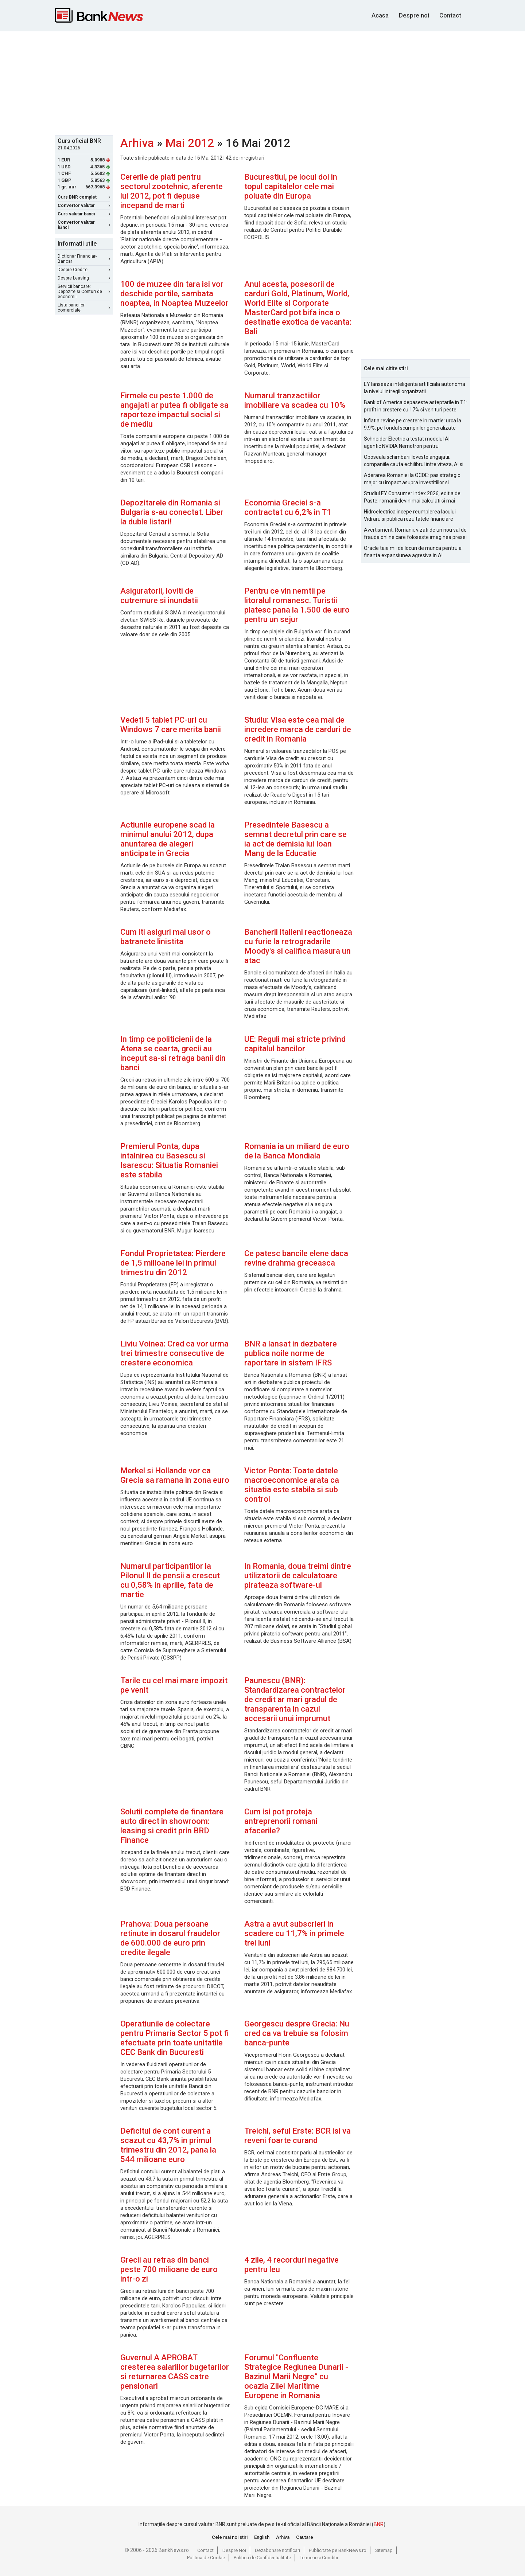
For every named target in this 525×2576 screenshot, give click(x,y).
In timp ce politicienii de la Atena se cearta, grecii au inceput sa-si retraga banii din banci (173, 1053)
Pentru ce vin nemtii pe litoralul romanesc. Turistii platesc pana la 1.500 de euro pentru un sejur (297, 605)
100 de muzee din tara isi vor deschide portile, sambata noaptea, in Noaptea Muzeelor (174, 294)
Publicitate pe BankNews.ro (337, 2550)
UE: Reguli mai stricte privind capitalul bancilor (295, 1044)
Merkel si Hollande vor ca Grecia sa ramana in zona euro (174, 1475)
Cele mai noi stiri (230, 2537)
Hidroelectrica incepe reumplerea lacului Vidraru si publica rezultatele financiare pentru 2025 (410, 516)
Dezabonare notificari (277, 2550)
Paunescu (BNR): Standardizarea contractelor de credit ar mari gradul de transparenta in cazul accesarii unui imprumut (295, 1699)
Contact (450, 15)
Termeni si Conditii (319, 2557)
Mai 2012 (190, 143)
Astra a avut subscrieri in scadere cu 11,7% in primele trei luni (294, 1933)
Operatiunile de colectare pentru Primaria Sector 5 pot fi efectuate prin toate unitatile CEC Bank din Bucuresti (174, 2038)
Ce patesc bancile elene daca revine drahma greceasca (296, 1258)
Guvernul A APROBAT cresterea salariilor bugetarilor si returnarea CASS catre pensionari (174, 2372)
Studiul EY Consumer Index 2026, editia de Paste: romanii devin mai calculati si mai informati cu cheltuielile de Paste (412, 497)
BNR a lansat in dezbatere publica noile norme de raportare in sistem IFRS (290, 1353)
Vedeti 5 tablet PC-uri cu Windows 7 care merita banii (170, 724)
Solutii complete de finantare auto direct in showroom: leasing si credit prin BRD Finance (171, 1826)
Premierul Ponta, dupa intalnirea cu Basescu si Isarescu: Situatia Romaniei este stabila (169, 1160)
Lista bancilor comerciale (84, 307)
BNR (379, 2524)
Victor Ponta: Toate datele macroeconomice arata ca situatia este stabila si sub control (291, 1485)
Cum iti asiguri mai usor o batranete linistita (165, 936)
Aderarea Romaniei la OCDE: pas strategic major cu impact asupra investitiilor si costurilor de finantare (412, 479)
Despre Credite (84, 269)
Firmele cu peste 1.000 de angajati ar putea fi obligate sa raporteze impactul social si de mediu (174, 410)
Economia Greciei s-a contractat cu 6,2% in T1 (287, 507)
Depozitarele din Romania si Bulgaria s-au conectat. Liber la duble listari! (171, 512)
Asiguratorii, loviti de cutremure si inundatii (159, 595)
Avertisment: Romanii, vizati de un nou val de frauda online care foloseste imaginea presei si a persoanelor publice (415, 534)
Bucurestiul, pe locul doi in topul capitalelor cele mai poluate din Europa (290, 186)
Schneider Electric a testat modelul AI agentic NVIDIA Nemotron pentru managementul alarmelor (407, 443)
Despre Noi (234, 2550)
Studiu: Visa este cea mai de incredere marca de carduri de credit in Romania (297, 729)
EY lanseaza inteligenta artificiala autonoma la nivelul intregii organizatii (414, 387)
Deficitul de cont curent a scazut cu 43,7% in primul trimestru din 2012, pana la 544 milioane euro (168, 2145)
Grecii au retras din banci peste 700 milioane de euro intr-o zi (169, 2269)
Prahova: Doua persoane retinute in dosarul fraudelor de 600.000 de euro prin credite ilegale (170, 1938)
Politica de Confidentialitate (262, 2557)
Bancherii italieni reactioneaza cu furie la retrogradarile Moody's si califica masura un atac (298, 946)
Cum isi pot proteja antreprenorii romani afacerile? (281, 1821)
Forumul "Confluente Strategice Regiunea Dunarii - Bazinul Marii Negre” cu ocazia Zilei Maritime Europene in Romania (296, 2376)
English (261, 2537)
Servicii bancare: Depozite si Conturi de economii (84, 291)
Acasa (380, 15)
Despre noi (414, 15)
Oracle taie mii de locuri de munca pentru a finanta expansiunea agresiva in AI (413, 551)
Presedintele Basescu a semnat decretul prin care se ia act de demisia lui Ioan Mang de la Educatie (295, 839)
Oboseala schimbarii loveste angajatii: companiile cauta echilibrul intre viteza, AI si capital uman (413, 461)
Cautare (304, 2537)
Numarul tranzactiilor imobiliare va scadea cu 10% (294, 400)
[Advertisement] (262, 82)
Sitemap (384, 2550)
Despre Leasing (84, 278)
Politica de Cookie (206, 2557)
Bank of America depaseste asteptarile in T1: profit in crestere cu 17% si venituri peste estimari (415, 406)
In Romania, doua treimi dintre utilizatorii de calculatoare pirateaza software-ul (297, 1575)
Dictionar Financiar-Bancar (84, 259)
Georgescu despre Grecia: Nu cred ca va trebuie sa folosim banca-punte (296, 2033)
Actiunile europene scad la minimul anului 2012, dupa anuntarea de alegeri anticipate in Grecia (167, 839)
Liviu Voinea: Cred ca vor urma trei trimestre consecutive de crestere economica (174, 1353)
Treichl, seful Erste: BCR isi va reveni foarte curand (297, 2135)
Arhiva (137, 143)
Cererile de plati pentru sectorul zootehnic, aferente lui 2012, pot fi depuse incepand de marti (171, 191)
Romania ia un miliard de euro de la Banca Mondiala (296, 1151)
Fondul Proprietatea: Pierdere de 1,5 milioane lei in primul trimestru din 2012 (173, 1263)
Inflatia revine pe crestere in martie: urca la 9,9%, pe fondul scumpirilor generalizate (412, 424)
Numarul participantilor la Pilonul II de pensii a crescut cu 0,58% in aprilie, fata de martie (170, 1580)
